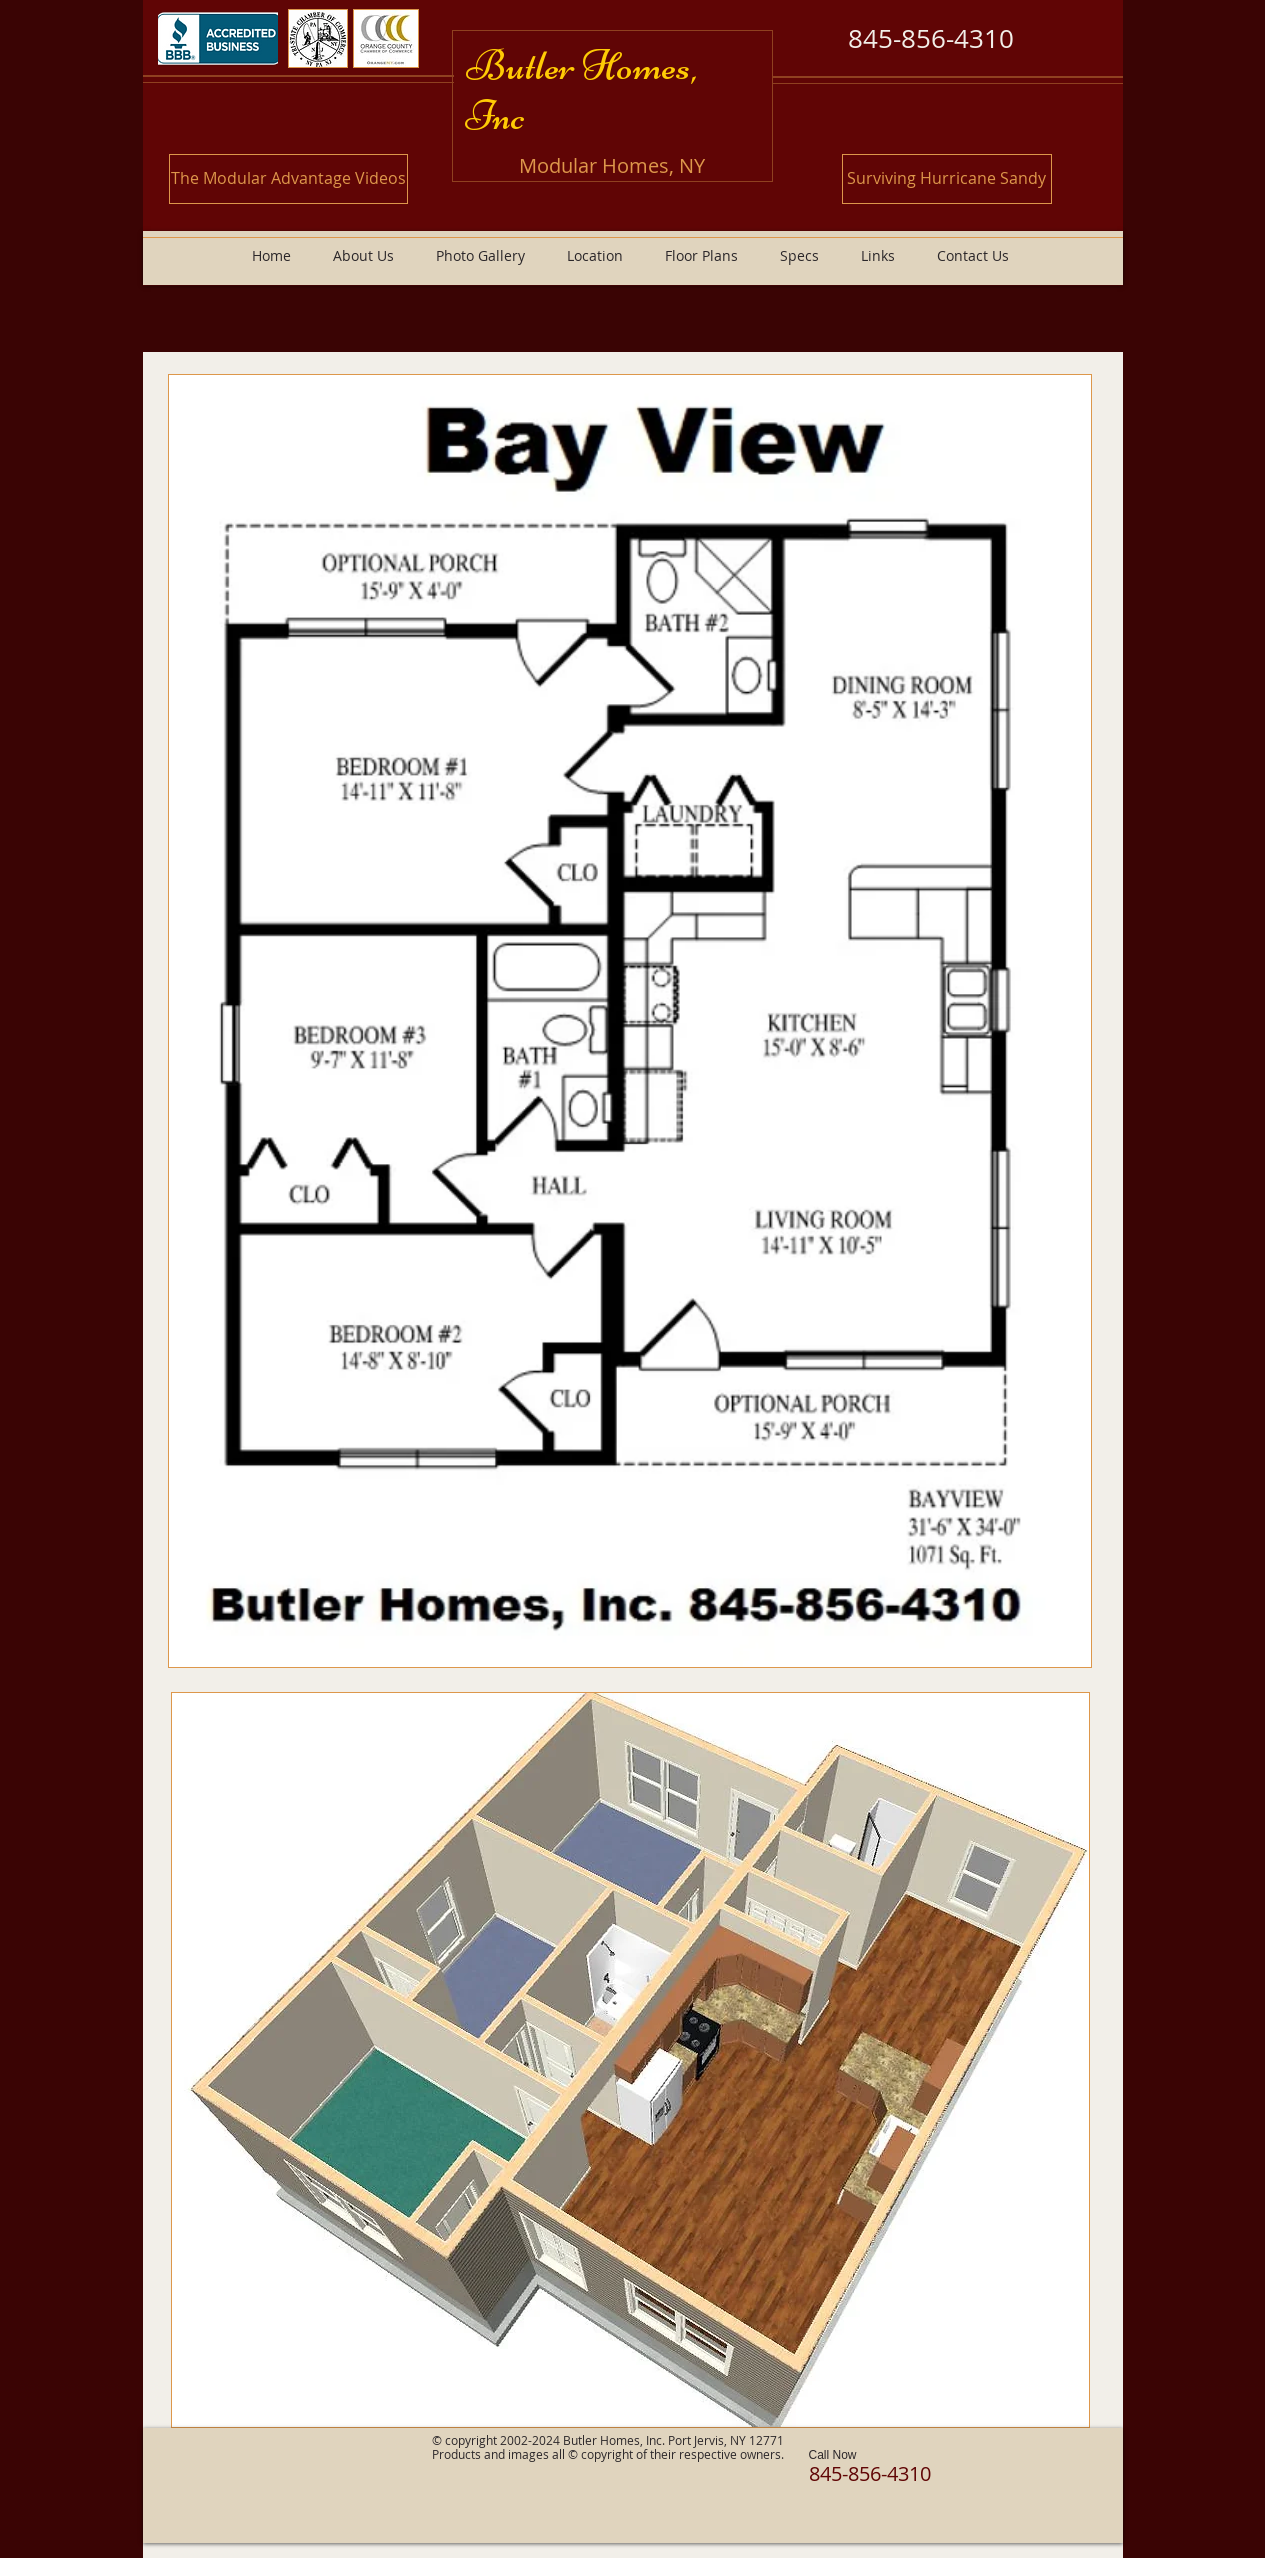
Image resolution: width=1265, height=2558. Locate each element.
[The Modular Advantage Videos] (288, 179)
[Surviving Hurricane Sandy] (947, 179)
